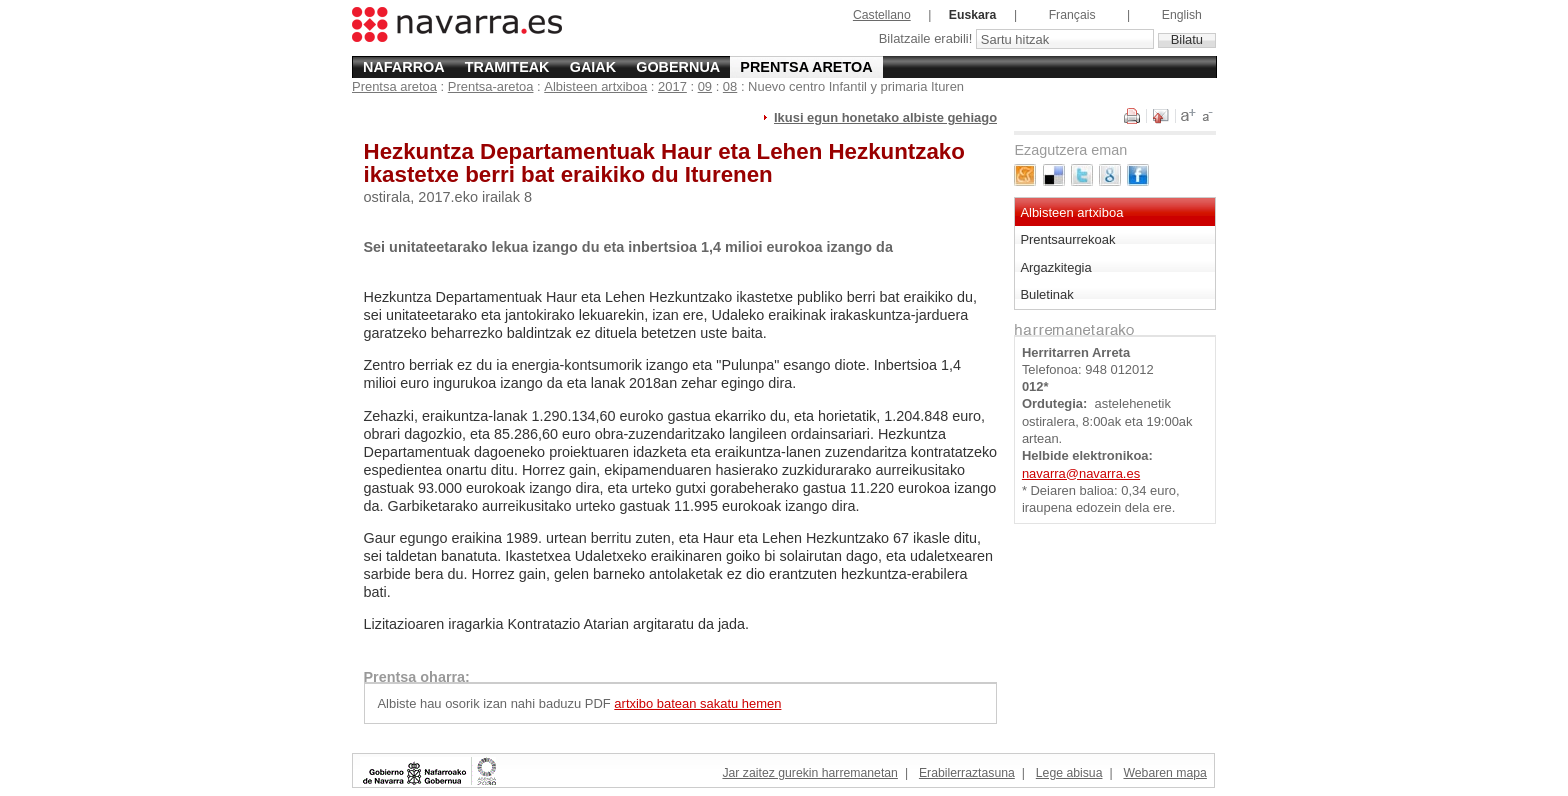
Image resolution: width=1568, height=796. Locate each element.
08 (730, 86)
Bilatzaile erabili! (927, 39)
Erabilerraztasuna (967, 773)
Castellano (882, 15)
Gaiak (593, 67)
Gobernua (678, 67)
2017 (672, 86)
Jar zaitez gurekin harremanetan (809, 773)
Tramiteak (507, 67)
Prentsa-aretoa (491, 86)
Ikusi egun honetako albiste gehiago (885, 117)
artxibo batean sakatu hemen (697, 703)
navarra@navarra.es (1081, 473)
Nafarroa (404, 67)
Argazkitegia (1055, 267)
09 (705, 86)
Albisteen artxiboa (595, 86)
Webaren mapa (1164, 773)
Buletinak (1046, 294)
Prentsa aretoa (806, 67)
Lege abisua (1069, 773)
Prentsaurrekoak (1067, 239)
